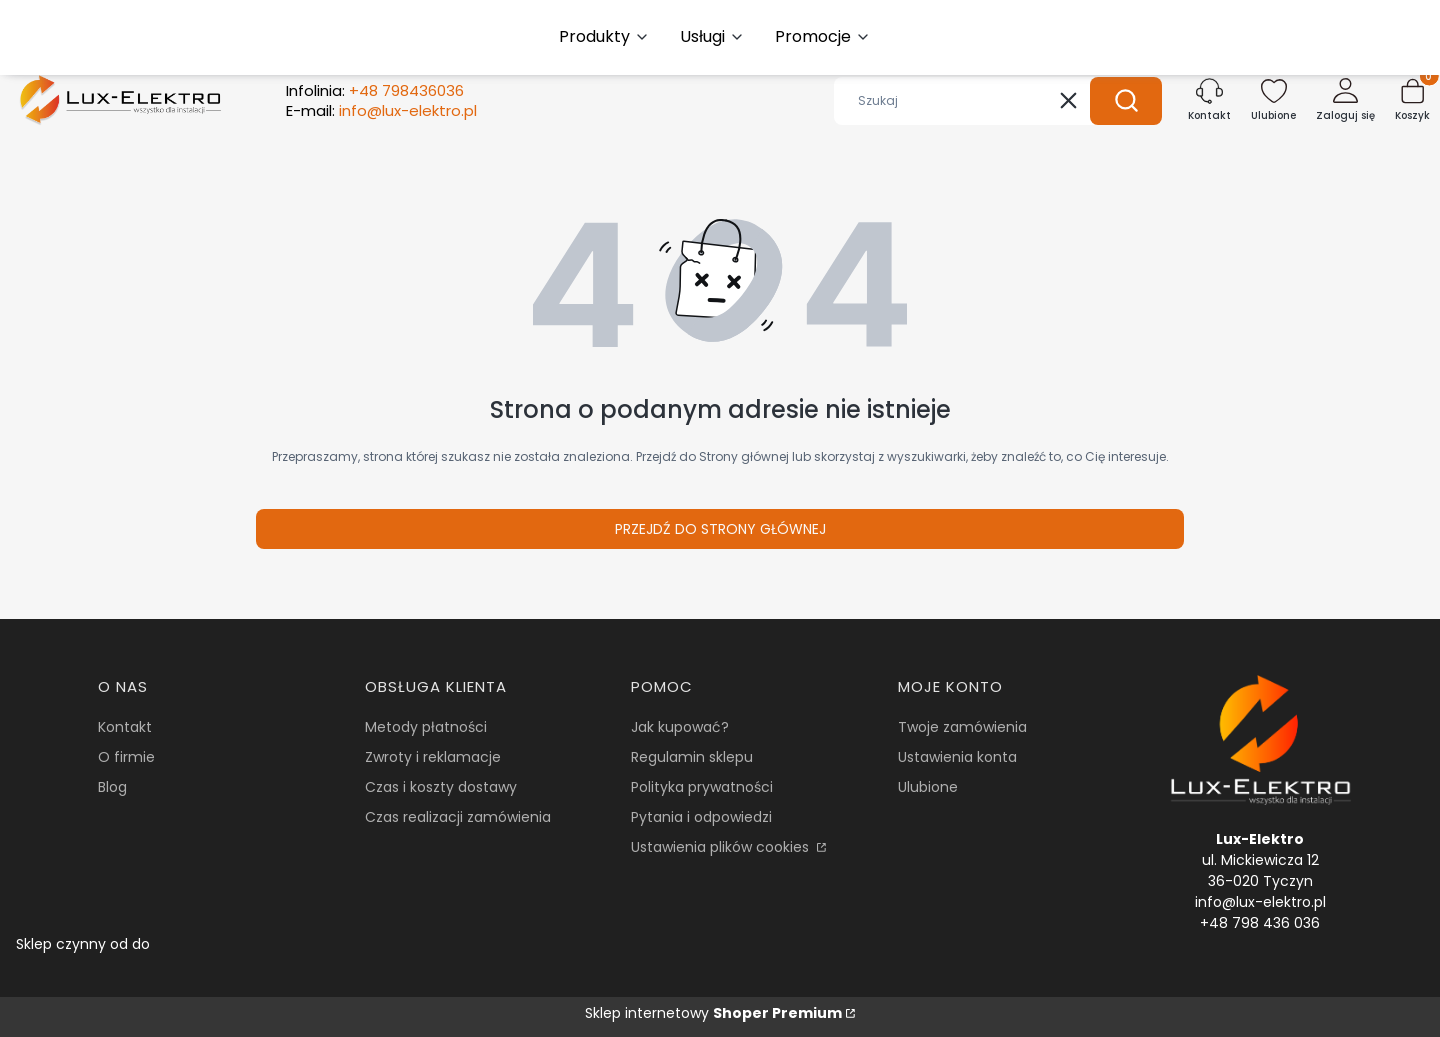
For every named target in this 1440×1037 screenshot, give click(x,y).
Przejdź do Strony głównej (720, 529)
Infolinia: (375, 91)
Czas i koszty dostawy (441, 787)
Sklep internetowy (713, 1013)
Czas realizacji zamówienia (458, 817)
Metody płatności (426, 727)
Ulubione (928, 787)
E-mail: (381, 111)
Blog (112, 787)
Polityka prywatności (702, 787)
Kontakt (125, 727)
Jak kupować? (680, 727)
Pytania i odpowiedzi (701, 817)
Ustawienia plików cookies (722, 847)
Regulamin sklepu (692, 757)
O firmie (126, 757)
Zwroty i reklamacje (433, 757)
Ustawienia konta (957, 757)
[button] (1126, 101)
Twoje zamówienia (962, 727)
